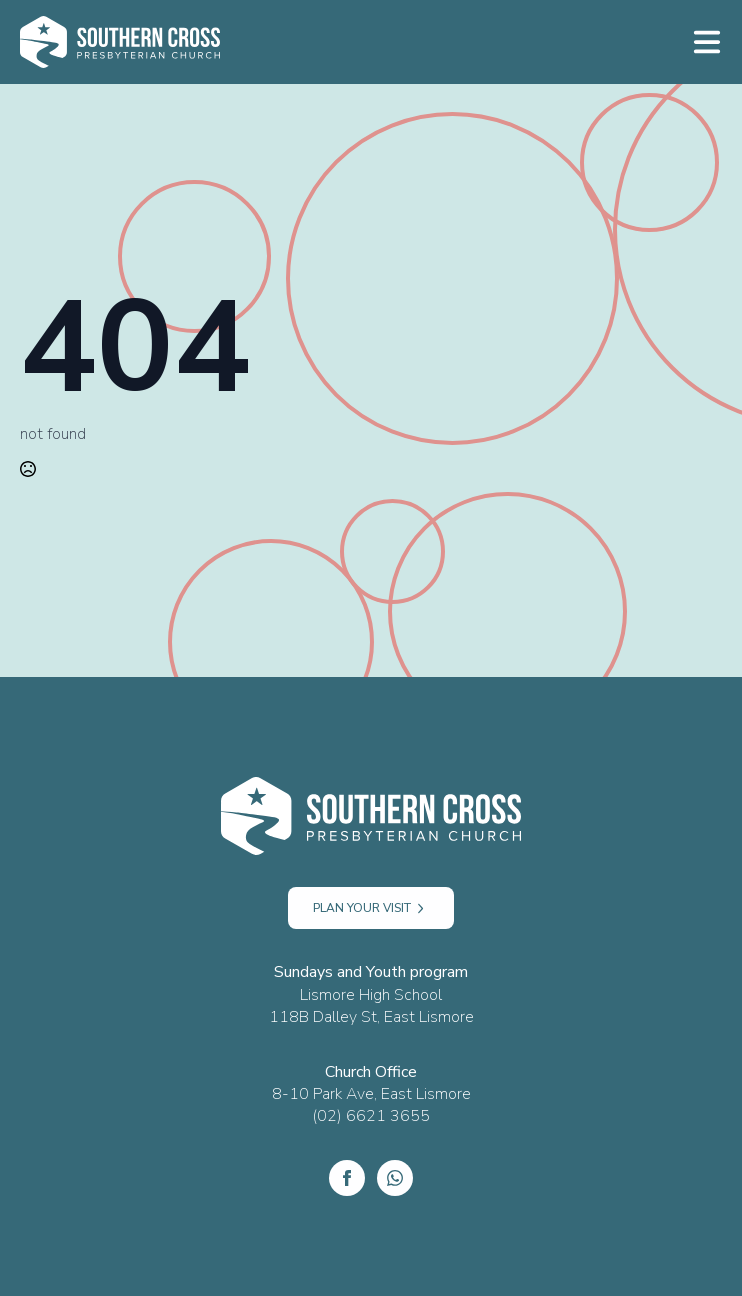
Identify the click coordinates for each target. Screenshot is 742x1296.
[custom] (395, 1178)
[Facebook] (347, 1178)
